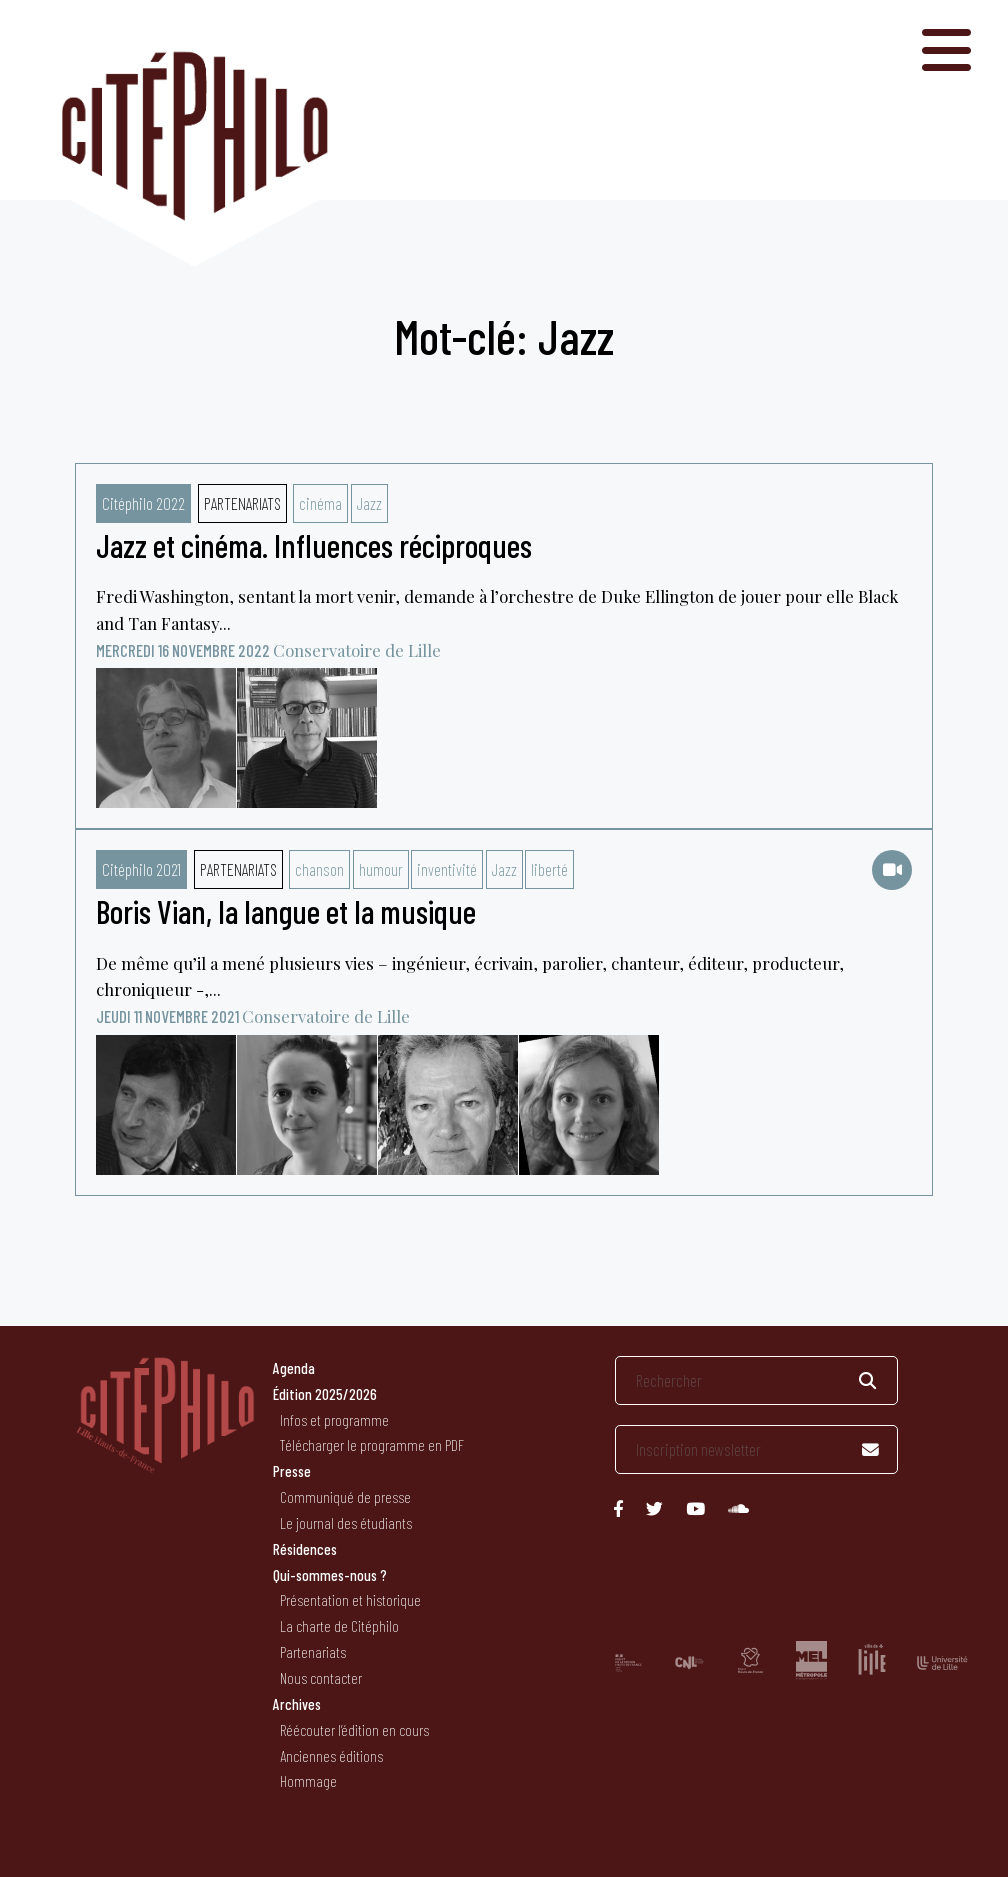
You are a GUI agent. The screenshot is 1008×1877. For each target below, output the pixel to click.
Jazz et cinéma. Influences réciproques (314, 545)
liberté (549, 869)
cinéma (320, 503)
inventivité (447, 869)
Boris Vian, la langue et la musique (286, 911)
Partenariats (242, 503)
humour (381, 869)
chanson (319, 869)
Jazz (369, 503)
